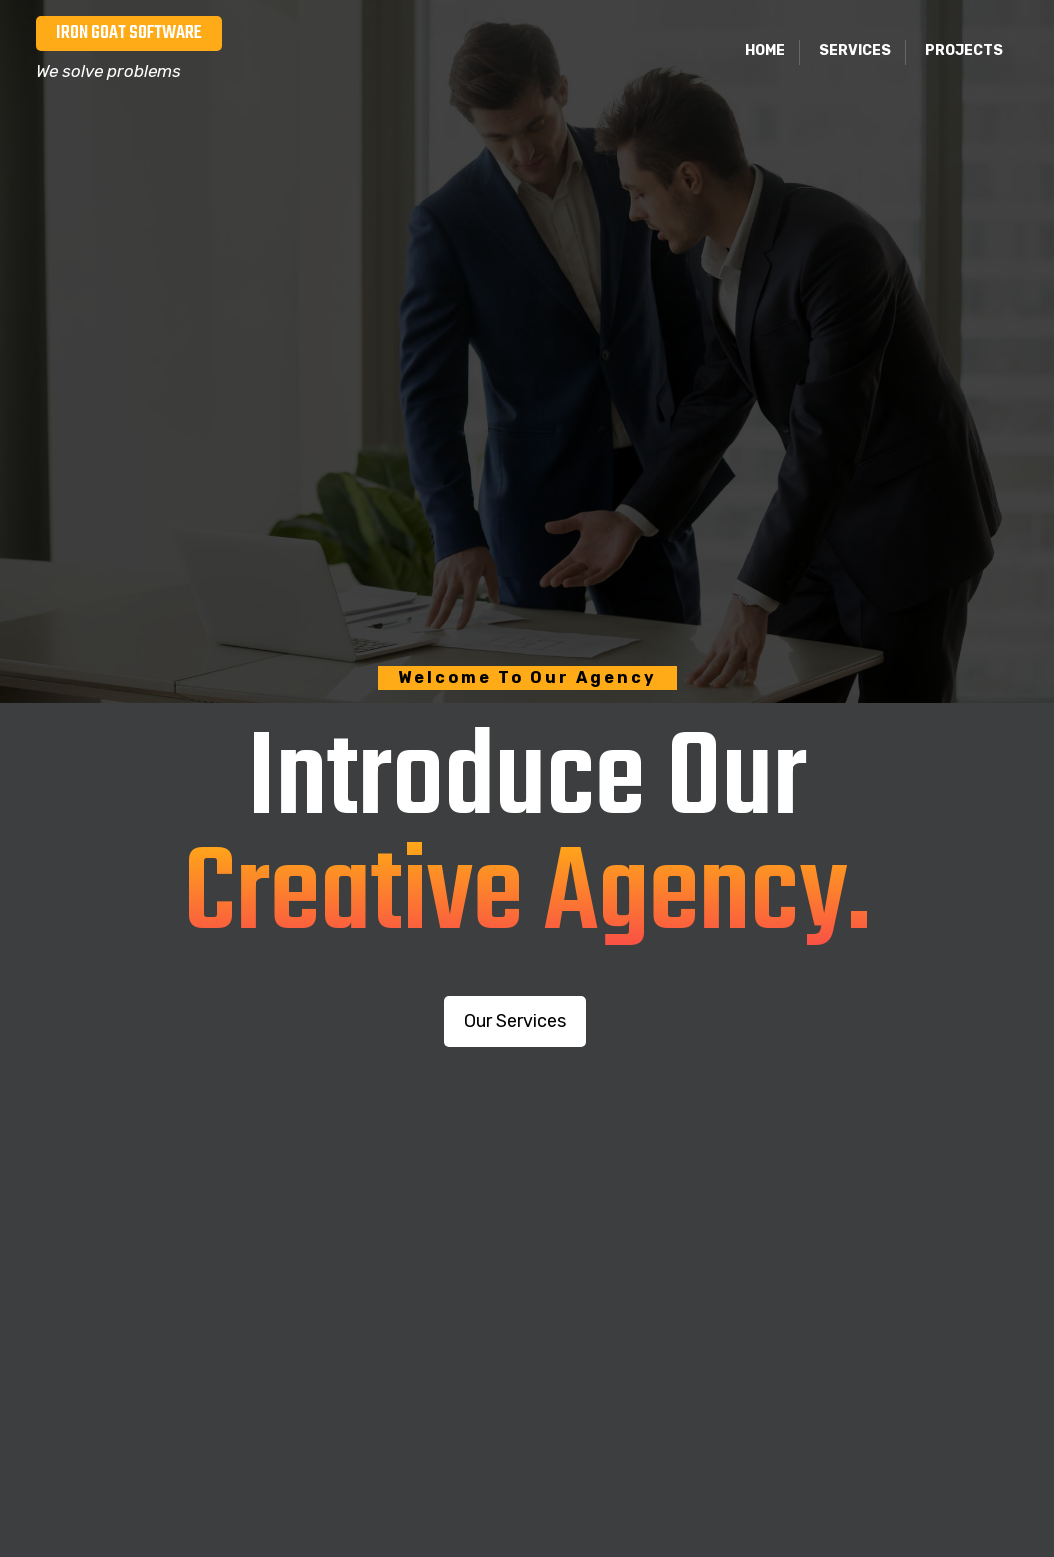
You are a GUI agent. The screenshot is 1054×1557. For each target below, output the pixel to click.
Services (855, 50)
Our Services (515, 1021)
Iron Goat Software (129, 33)
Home (765, 50)
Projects (964, 50)
